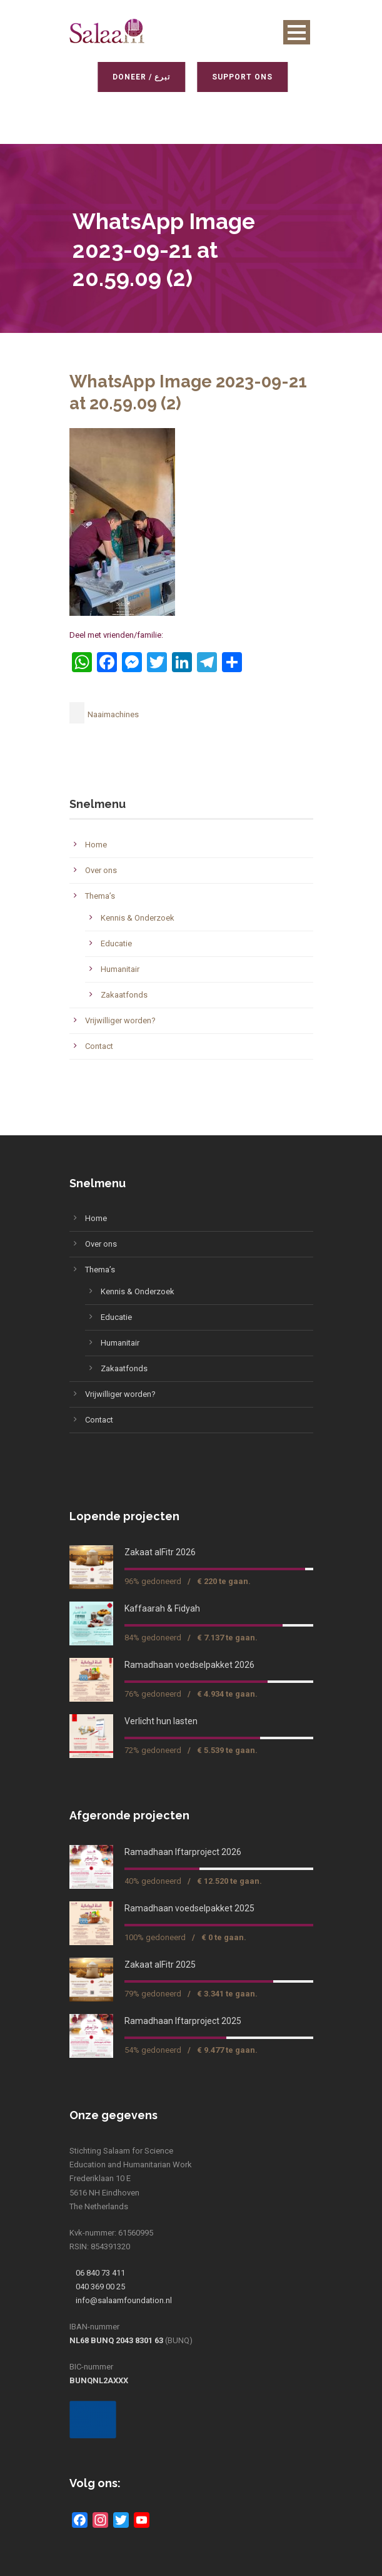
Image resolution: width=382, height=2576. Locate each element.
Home (96, 844)
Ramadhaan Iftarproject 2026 (182, 1852)
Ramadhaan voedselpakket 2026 (189, 1665)
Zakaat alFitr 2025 (160, 1965)
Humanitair (120, 969)
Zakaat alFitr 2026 (160, 1552)
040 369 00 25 (100, 2286)
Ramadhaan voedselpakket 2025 (189, 1908)
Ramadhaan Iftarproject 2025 (182, 2021)
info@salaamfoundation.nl (124, 2300)
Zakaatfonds (124, 994)
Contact (99, 1046)
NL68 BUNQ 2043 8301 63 (116, 2340)
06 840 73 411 (100, 2272)
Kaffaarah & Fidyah (162, 1608)
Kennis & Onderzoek (137, 918)
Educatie (116, 943)
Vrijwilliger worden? (120, 1020)
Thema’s (100, 896)
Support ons (240, 77)
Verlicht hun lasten (161, 1721)
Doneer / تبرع (139, 77)
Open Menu (296, 32)
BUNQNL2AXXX (98, 2380)
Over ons (101, 870)
